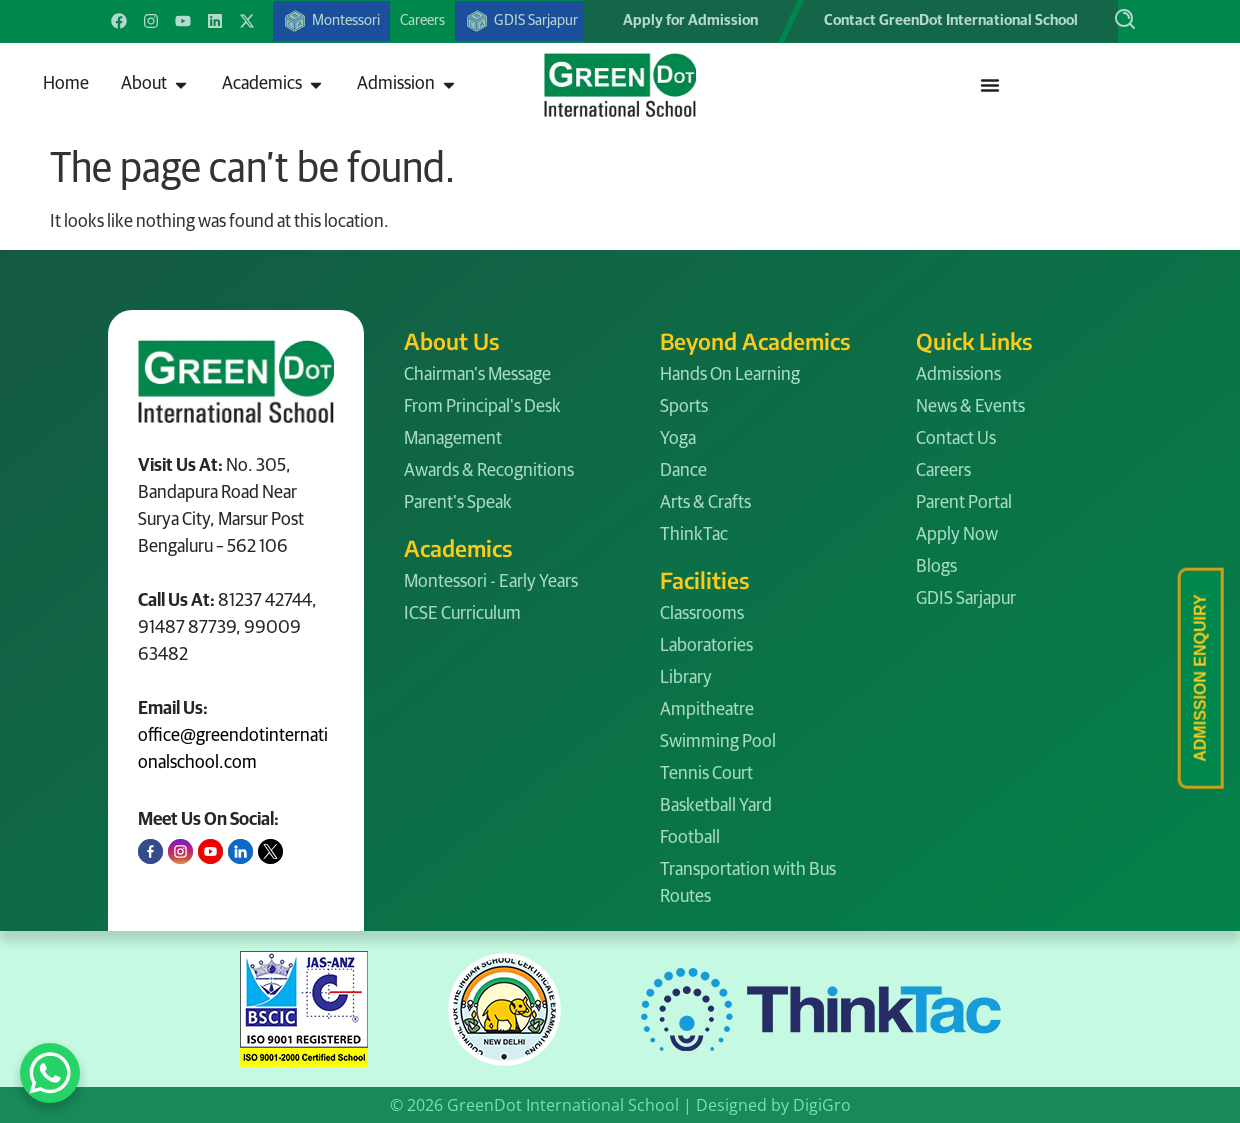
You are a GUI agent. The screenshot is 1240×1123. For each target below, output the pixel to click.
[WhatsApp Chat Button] (50, 1073)
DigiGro (822, 1105)
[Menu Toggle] (990, 85)
